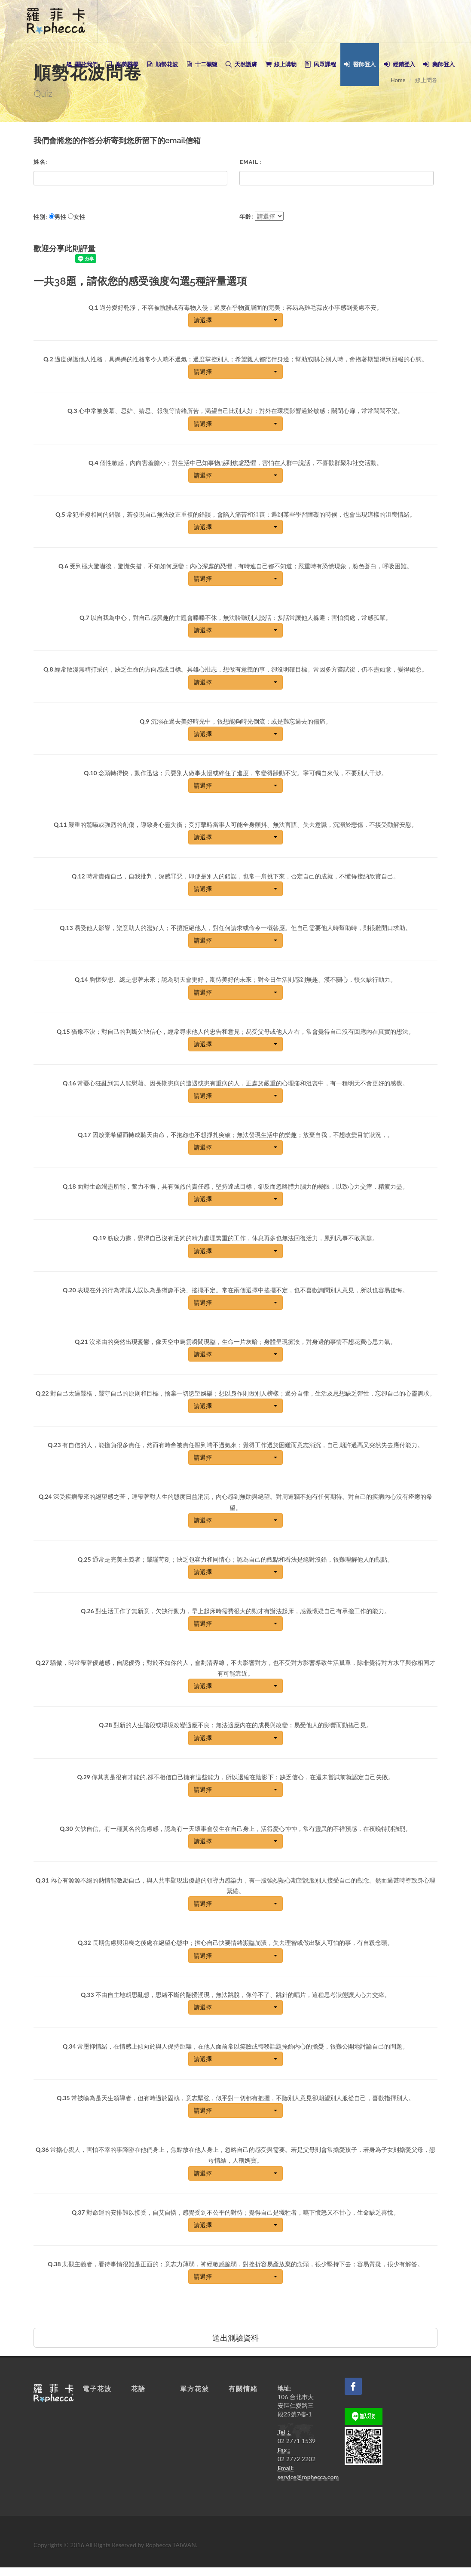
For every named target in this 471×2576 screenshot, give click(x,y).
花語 (138, 2389)
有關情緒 (243, 2389)
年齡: (246, 216)
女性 (79, 217)
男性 (61, 217)
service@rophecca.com (308, 2476)
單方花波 (194, 2389)
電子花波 (97, 2389)
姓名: (40, 162)
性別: (40, 217)
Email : (250, 162)
